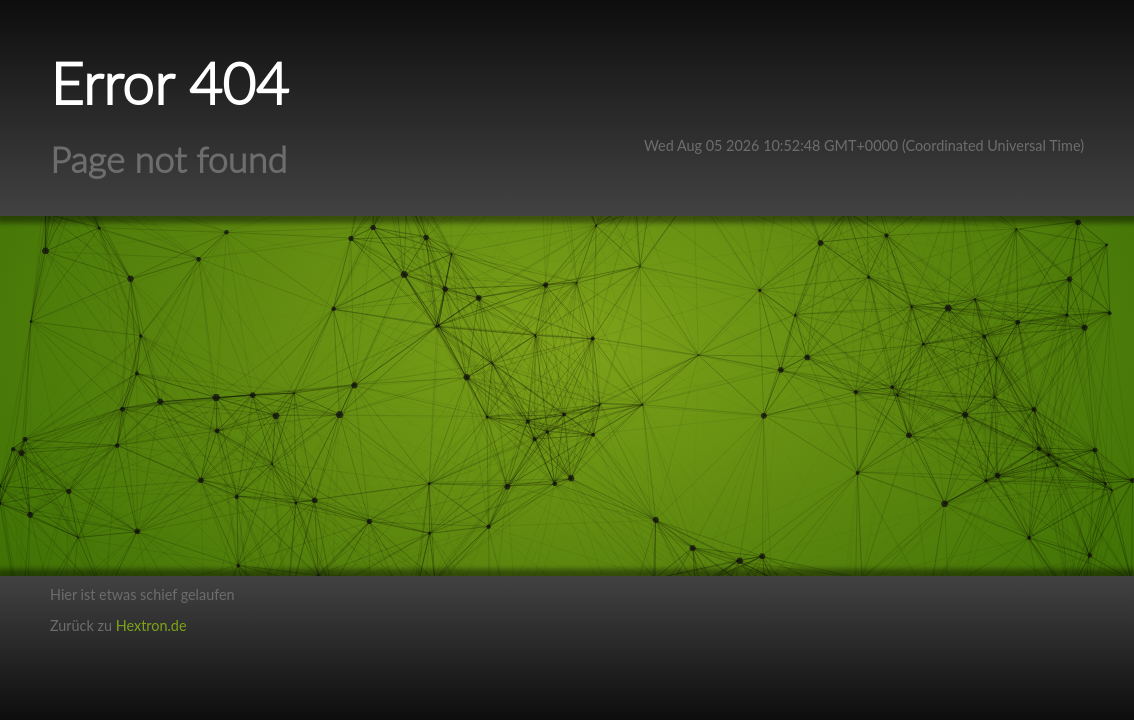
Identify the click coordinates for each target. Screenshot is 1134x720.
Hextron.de (151, 625)
